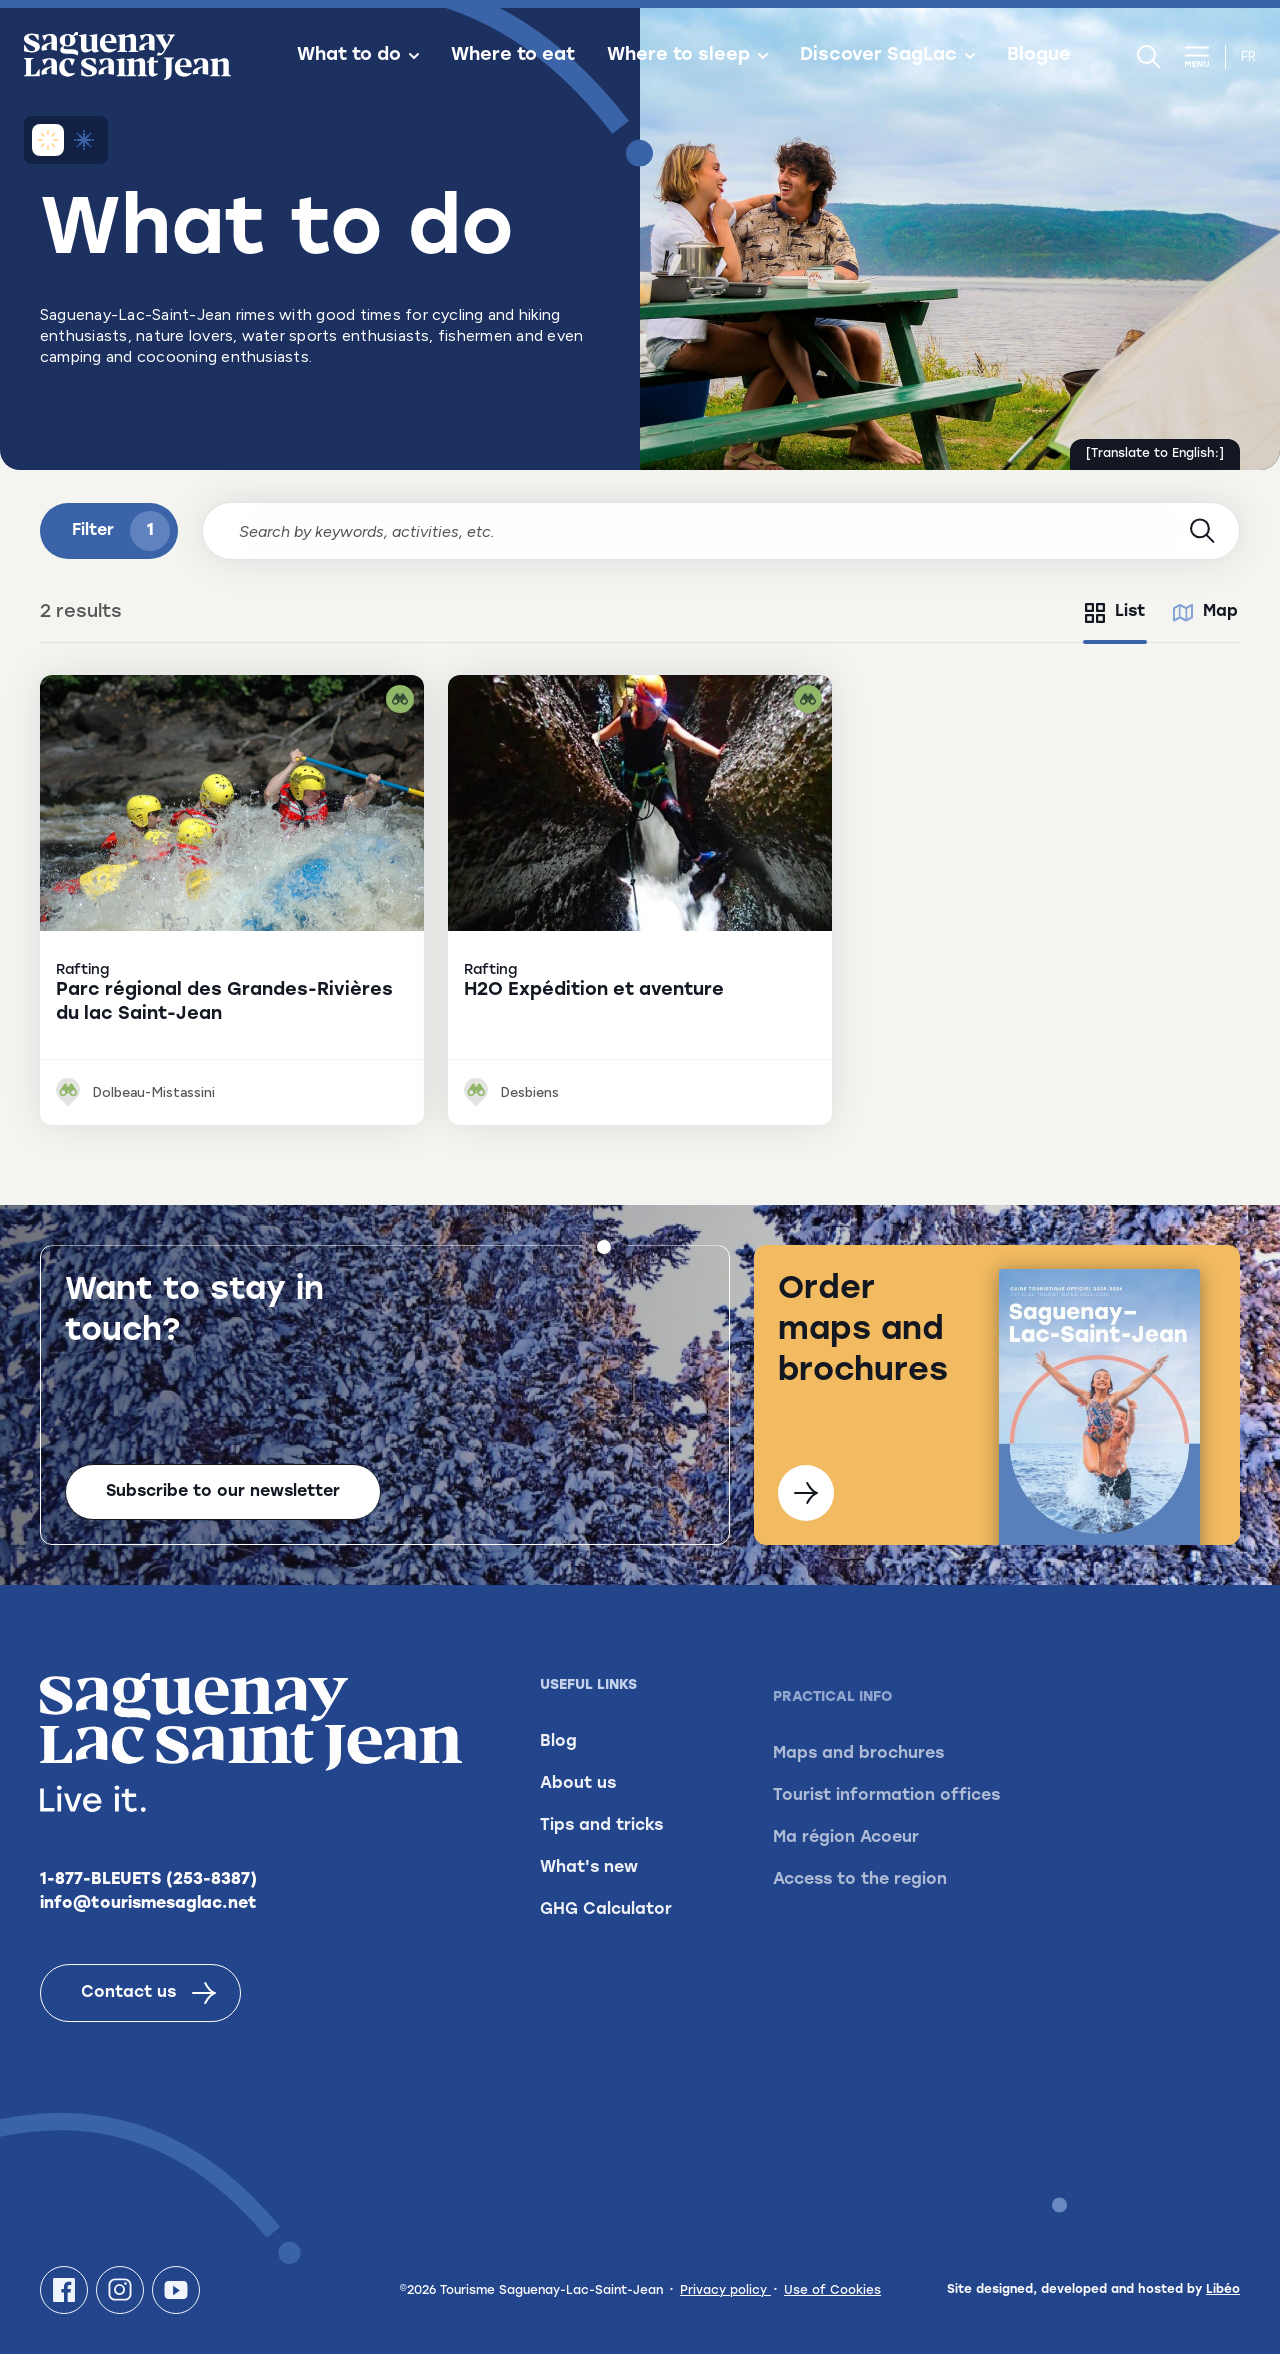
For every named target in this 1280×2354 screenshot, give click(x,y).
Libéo (1223, 2290)
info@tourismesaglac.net (148, 1917)
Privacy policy (725, 2291)
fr (1248, 56)
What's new (589, 1902)
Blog (558, 1776)
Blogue (1039, 56)
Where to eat (513, 56)
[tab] (1115, 613)
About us (578, 1818)
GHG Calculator (606, 1944)
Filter (121, 531)
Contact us (148, 2006)
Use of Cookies (832, 2291)
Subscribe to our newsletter (223, 1492)
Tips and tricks (601, 1860)
